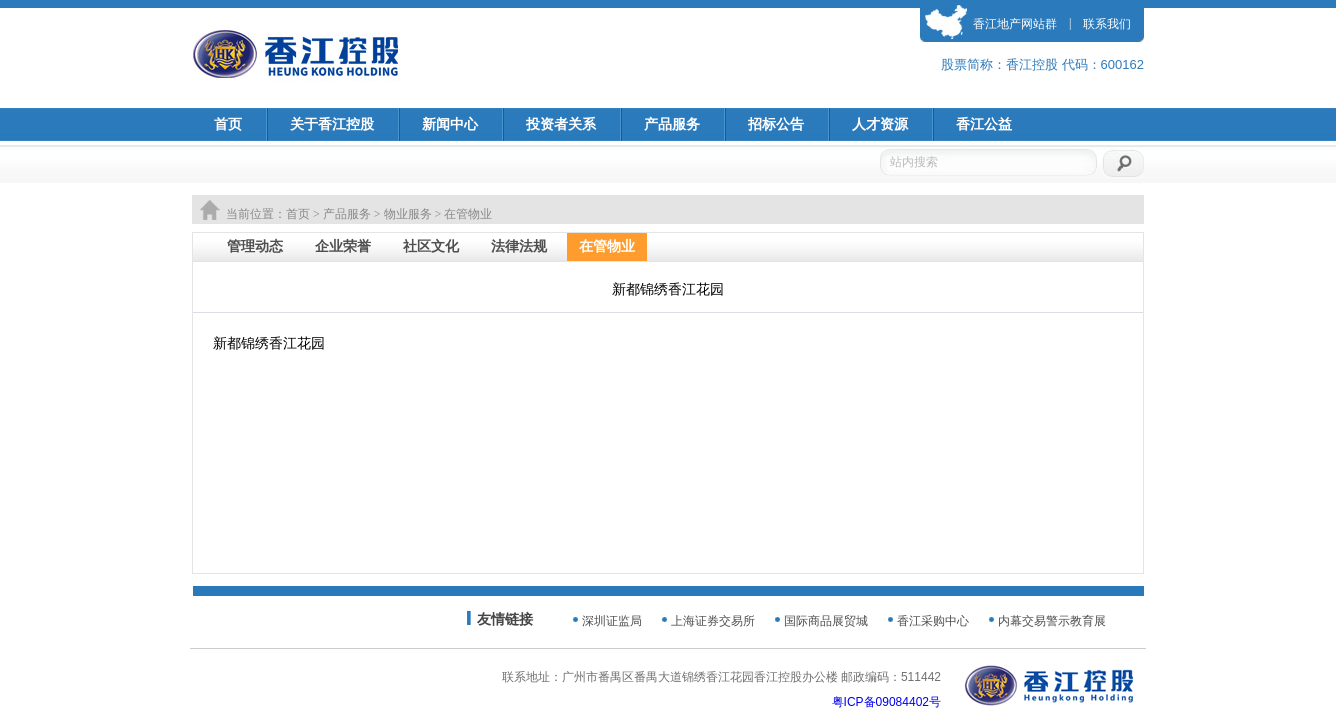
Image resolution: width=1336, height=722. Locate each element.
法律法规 (519, 246)
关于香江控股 (332, 124)
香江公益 (984, 124)
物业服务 (408, 214)
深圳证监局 (612, 621)
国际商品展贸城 (826, 621)
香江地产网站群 (1015, 24)
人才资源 (880, 124)
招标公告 (776, 124)
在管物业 (607, 246)
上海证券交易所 (713, 621)
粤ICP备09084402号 (886, 702)
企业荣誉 (343, 246)
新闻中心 (450, 124)
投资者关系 (561, 124)
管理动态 (255, 246)
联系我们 (1107, 24)
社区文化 (431, 246)
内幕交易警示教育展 (1052, 621)
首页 (228, 124)
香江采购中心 (933, 621)
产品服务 (672, 124)
